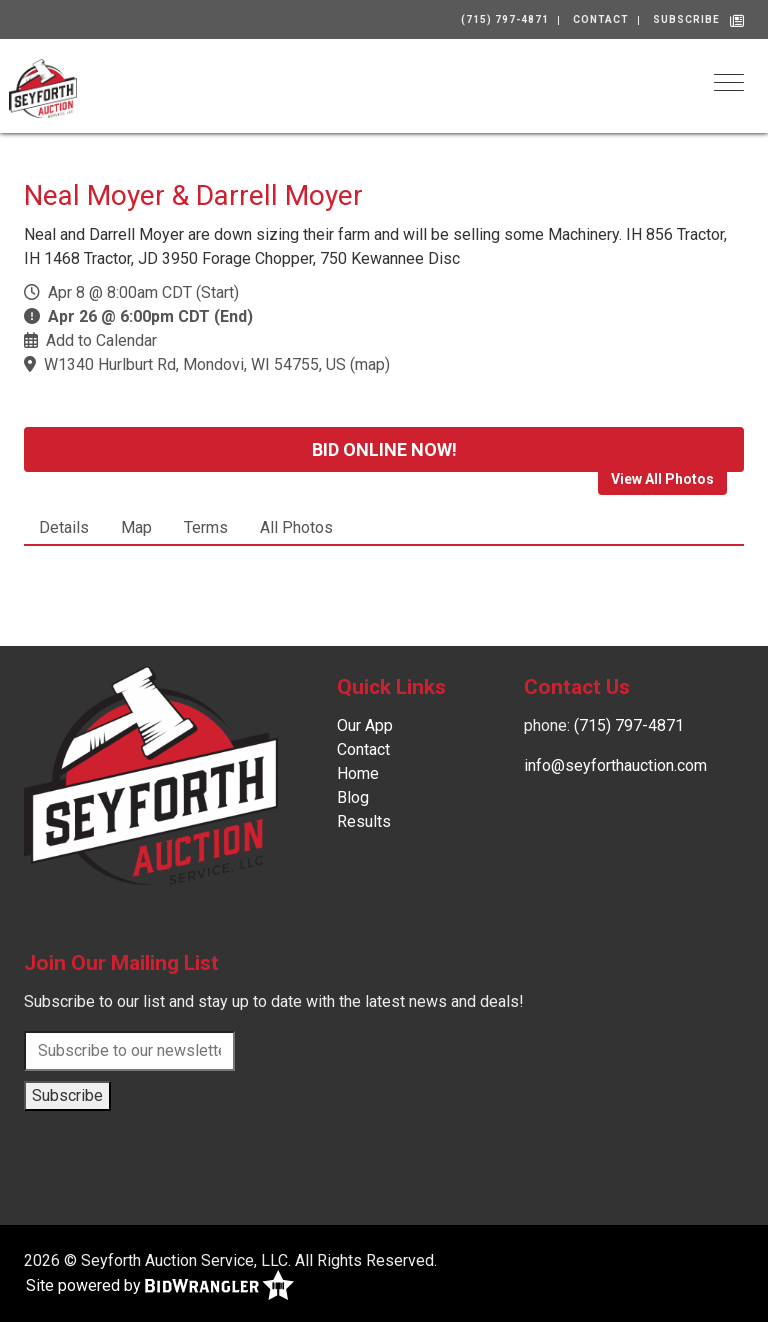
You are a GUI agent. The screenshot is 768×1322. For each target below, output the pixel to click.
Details (64, 527)
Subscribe (686, 19)
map (370, 364)
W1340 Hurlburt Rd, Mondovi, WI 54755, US (195, 364)
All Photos (296, 527)
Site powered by (160, 1286)
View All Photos (662, 479)
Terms (206, 527)
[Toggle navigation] (729, 82)
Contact (601, 19)
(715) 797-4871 (505, 19)
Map (136, 527)
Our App (365, 725)
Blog (353, 797)
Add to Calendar (101, 340)
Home (358, 773)
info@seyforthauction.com (615, 765)
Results (364, 821)
